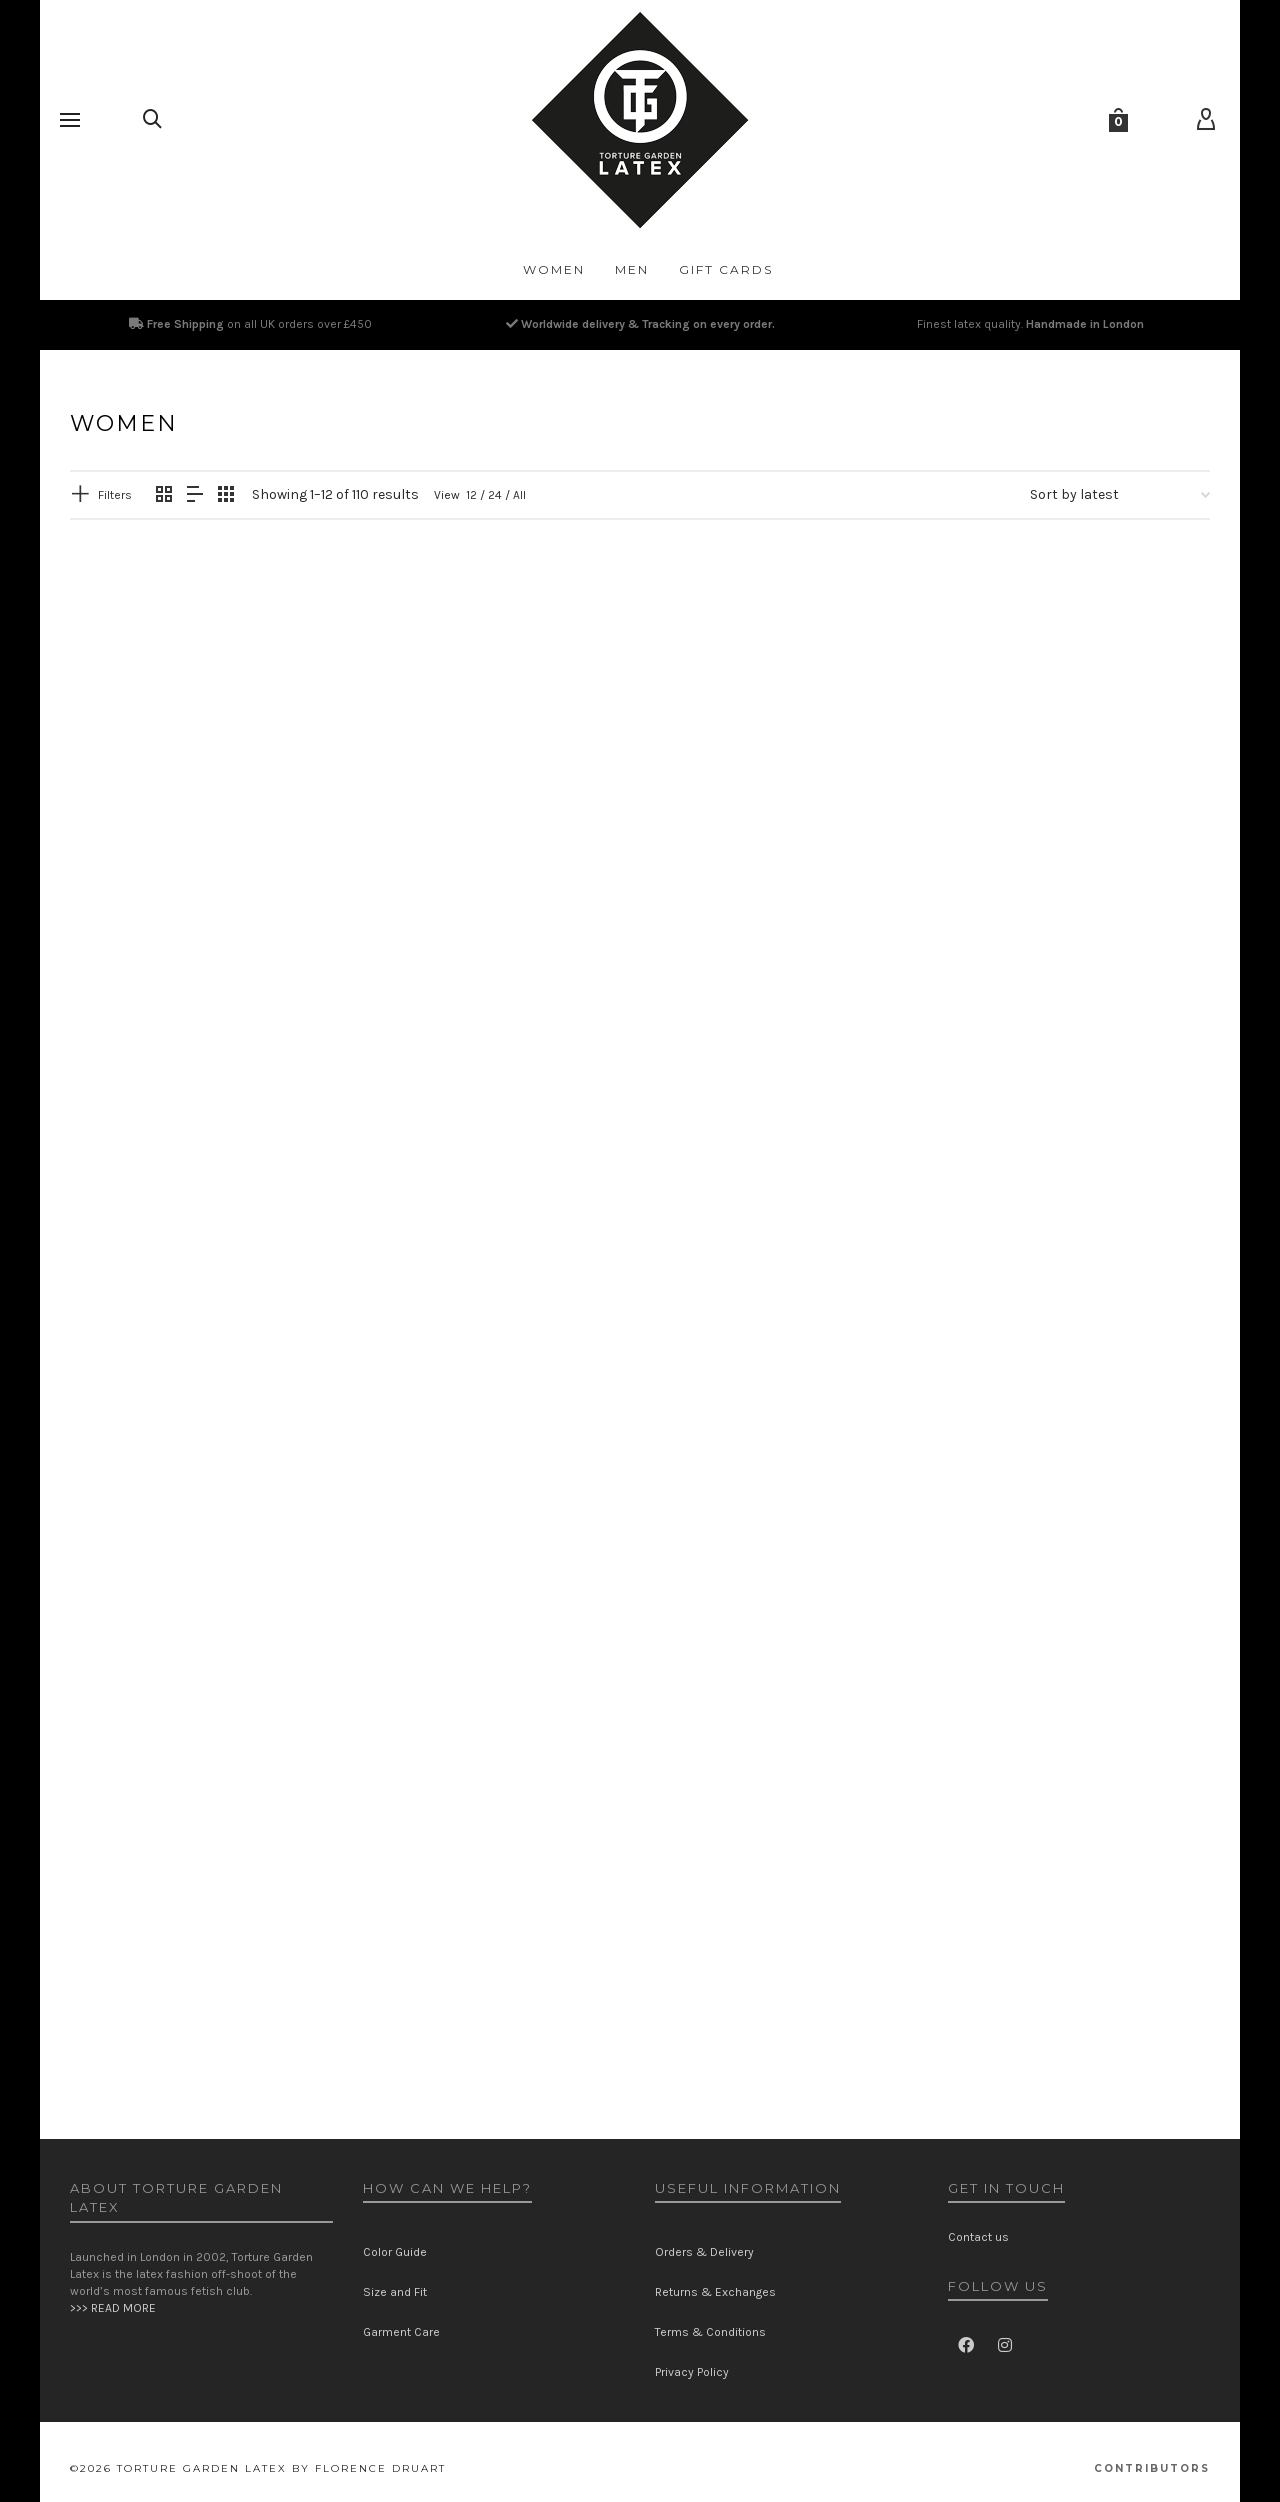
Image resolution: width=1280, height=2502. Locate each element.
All (519, 495)
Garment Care (401, 2332)
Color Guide (395, 2252)
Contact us (978, 2237)
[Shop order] (1120, 495)
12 (471, 495)
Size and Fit (395, 2292)
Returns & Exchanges (715, 2292)
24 (495, 495)
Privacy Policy (692, 2372)
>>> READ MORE (113, 2308)
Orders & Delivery (704, 2252)
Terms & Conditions (710, 2332)
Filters (115, 495)
